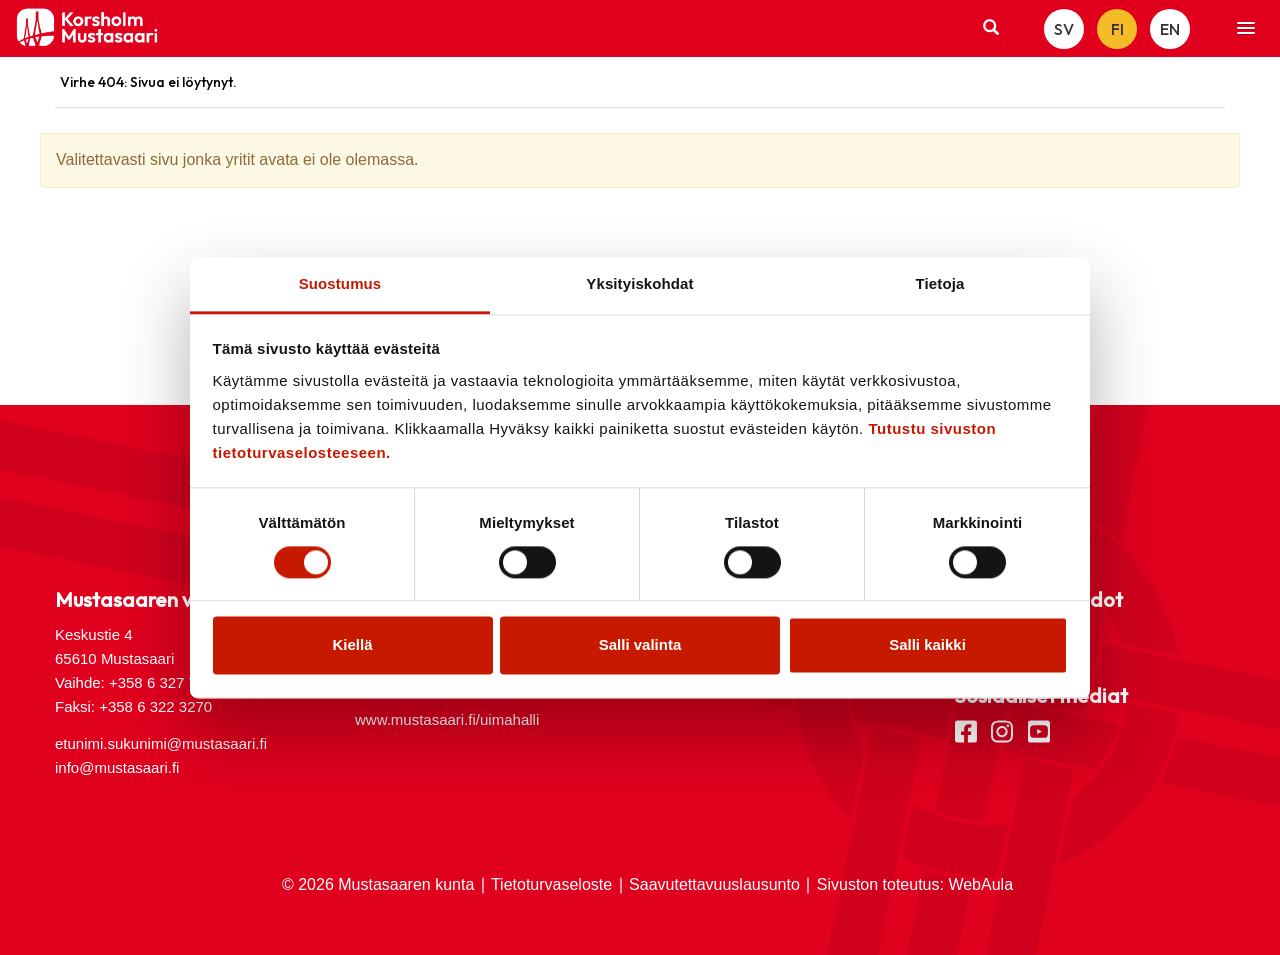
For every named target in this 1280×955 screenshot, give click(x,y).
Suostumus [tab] (340, 283)
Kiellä (352, 645)
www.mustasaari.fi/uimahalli (447, 719)
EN (1170, 29)
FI (1117, 29)
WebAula (980, 884)
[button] (1246, 29)
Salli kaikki (927, 645)
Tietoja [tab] (940, 283)
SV (1064, 29)
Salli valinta (640, 645)
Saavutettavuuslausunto (714, 884)
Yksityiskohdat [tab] (639, 283)
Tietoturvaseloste (551, 884)
